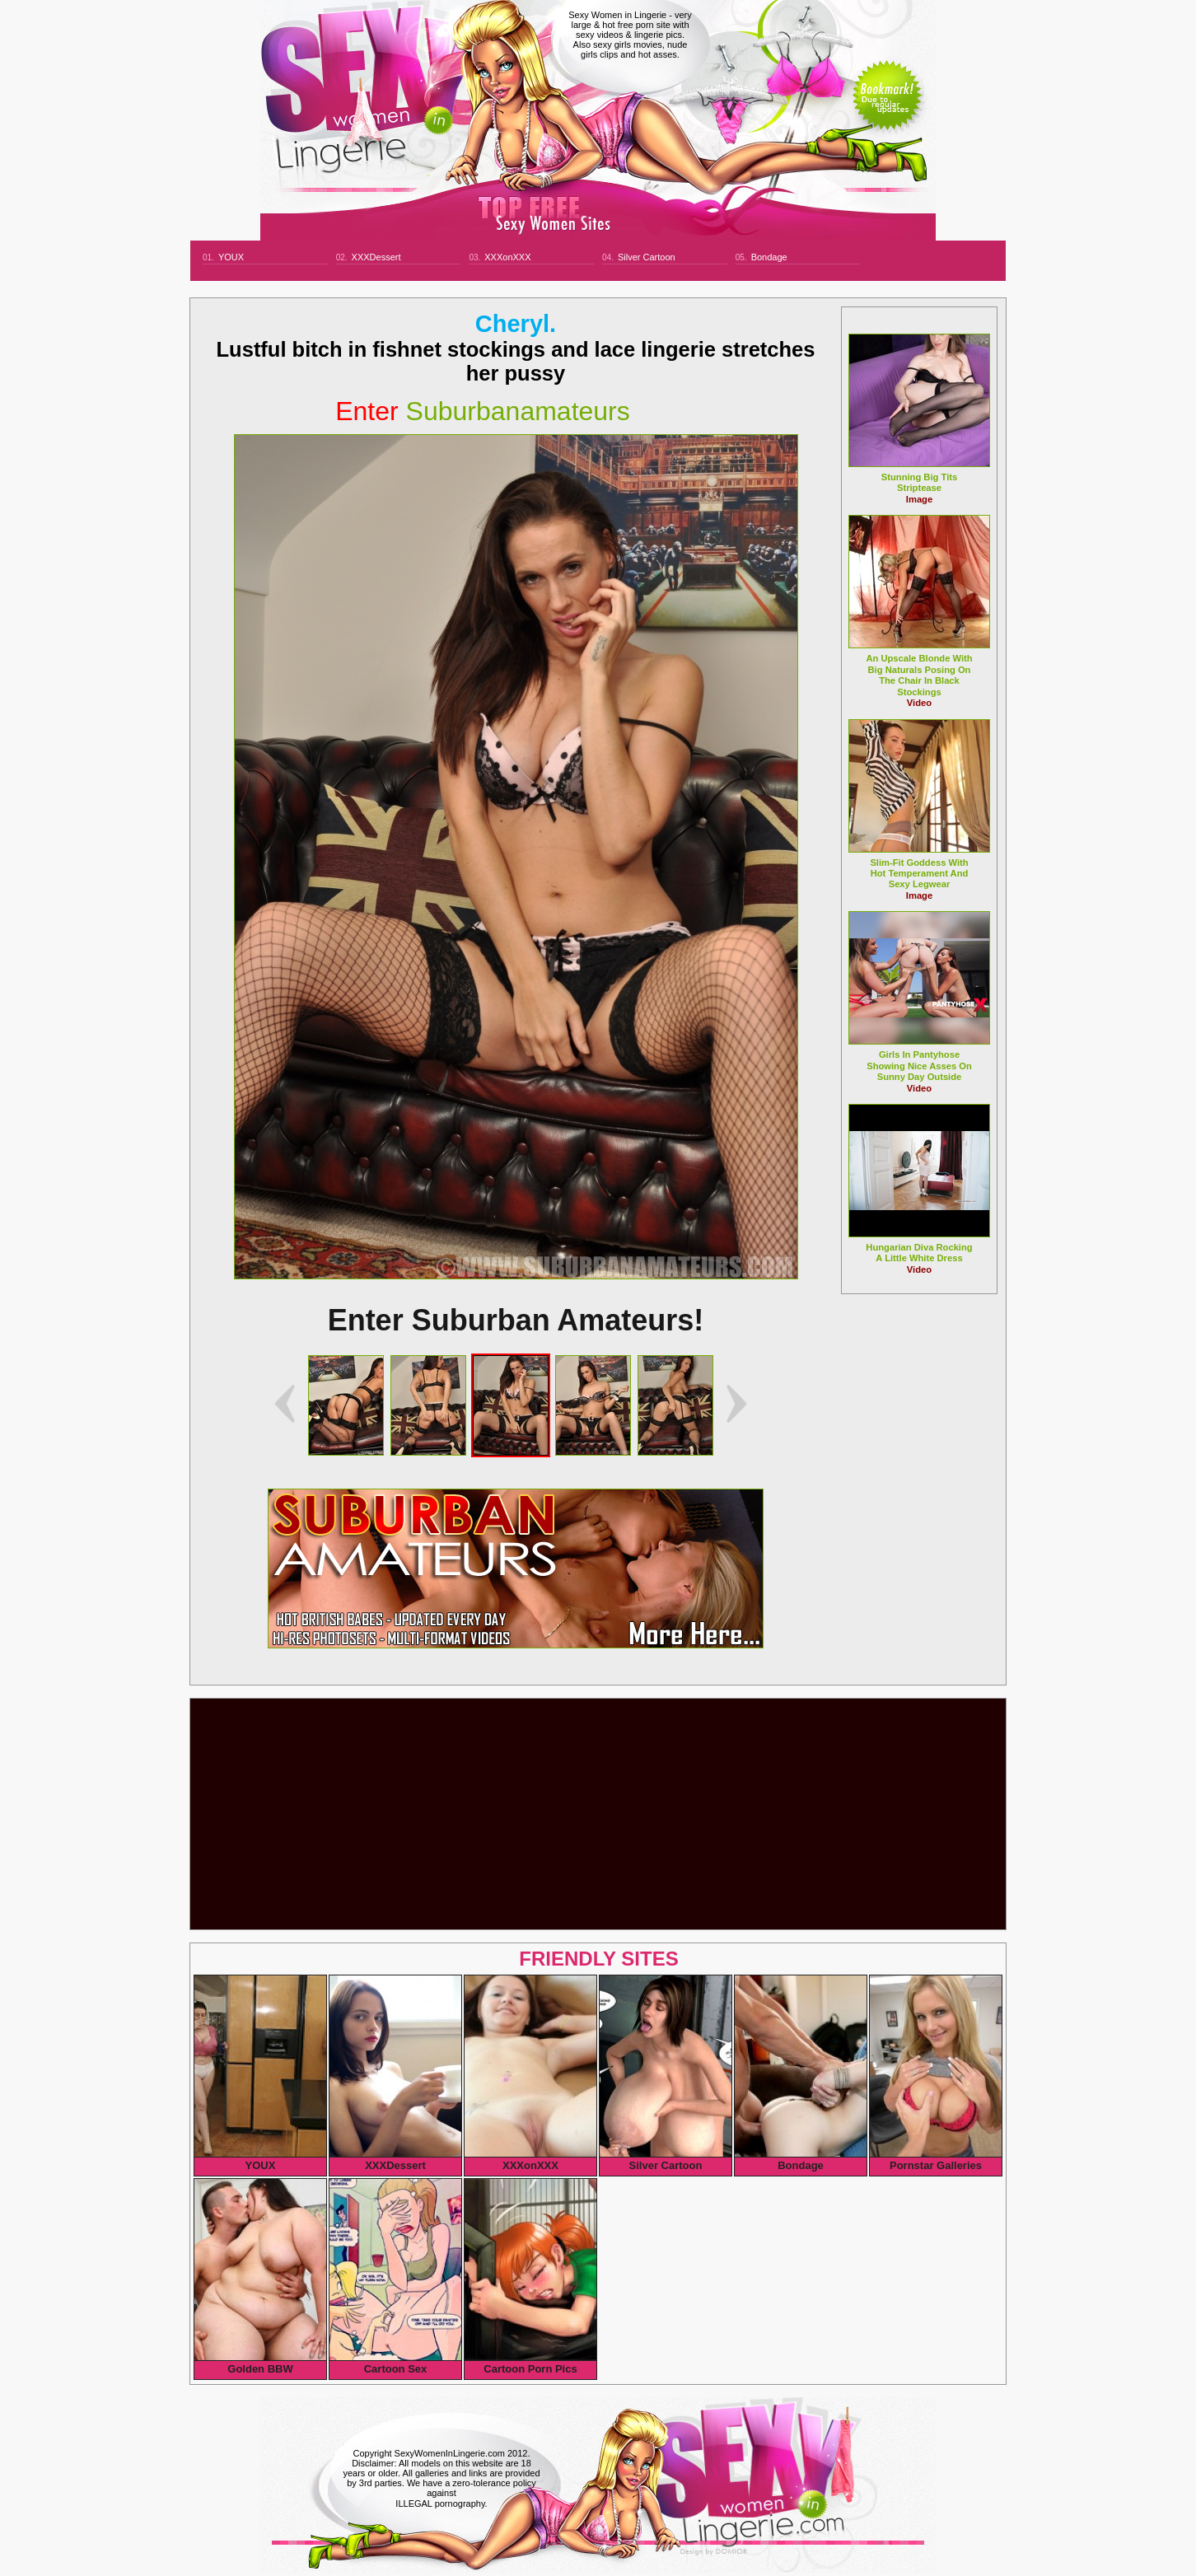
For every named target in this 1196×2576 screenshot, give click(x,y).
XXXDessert (376, 257)
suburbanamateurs (482, 411)
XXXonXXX (507, 257)
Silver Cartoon (646, 257)
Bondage (769, 257)
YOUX (231, 257)
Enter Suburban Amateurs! (516, 1320)
